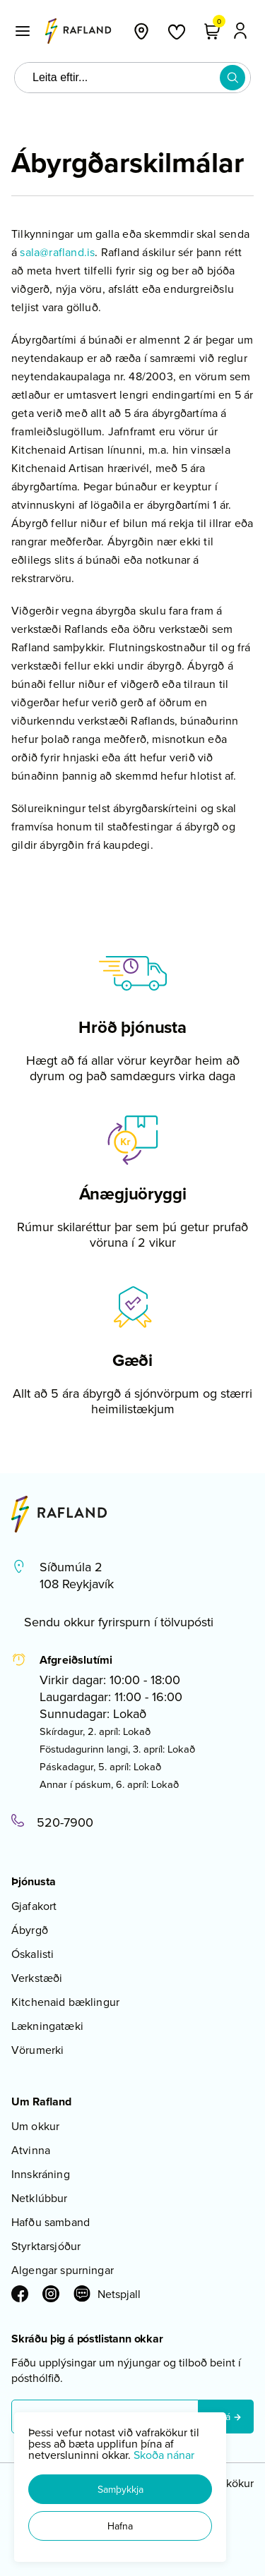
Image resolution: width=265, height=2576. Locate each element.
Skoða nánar (164, 2454)
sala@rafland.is (57, 252)
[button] (120, 2489)
